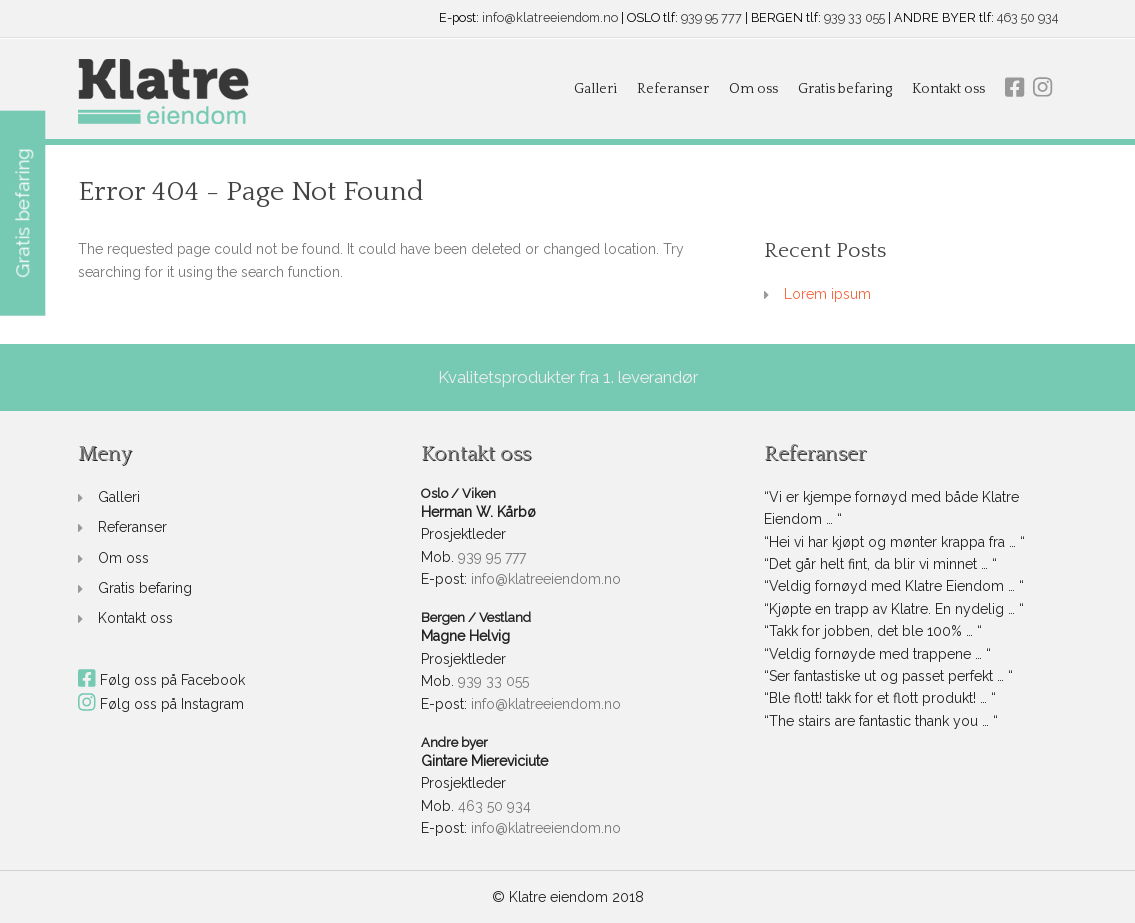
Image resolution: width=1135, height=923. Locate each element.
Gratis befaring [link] (845, 89)
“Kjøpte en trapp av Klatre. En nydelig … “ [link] (894, 609)
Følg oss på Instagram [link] (161, 704)
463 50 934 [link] (1027, 18)
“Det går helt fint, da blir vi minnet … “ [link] (880, 564)
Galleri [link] (595, 89)
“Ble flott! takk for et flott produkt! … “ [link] (880, 698)
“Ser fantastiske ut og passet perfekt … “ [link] (888, 676)
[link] (163, 92)
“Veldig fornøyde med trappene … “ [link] (877, 654)
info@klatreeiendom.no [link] (550, 18)
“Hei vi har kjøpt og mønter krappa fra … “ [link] (894, 542)
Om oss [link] (753, 89)
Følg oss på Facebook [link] (162, 680)
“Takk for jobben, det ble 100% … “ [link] (873, 631)
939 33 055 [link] (854, 18)
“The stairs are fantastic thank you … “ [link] (881, 721)
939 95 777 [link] (711, 18)
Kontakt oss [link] (948, 89)
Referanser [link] (673, 89)
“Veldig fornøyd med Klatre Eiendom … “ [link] (894, 586)
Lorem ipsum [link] (827, 294)
